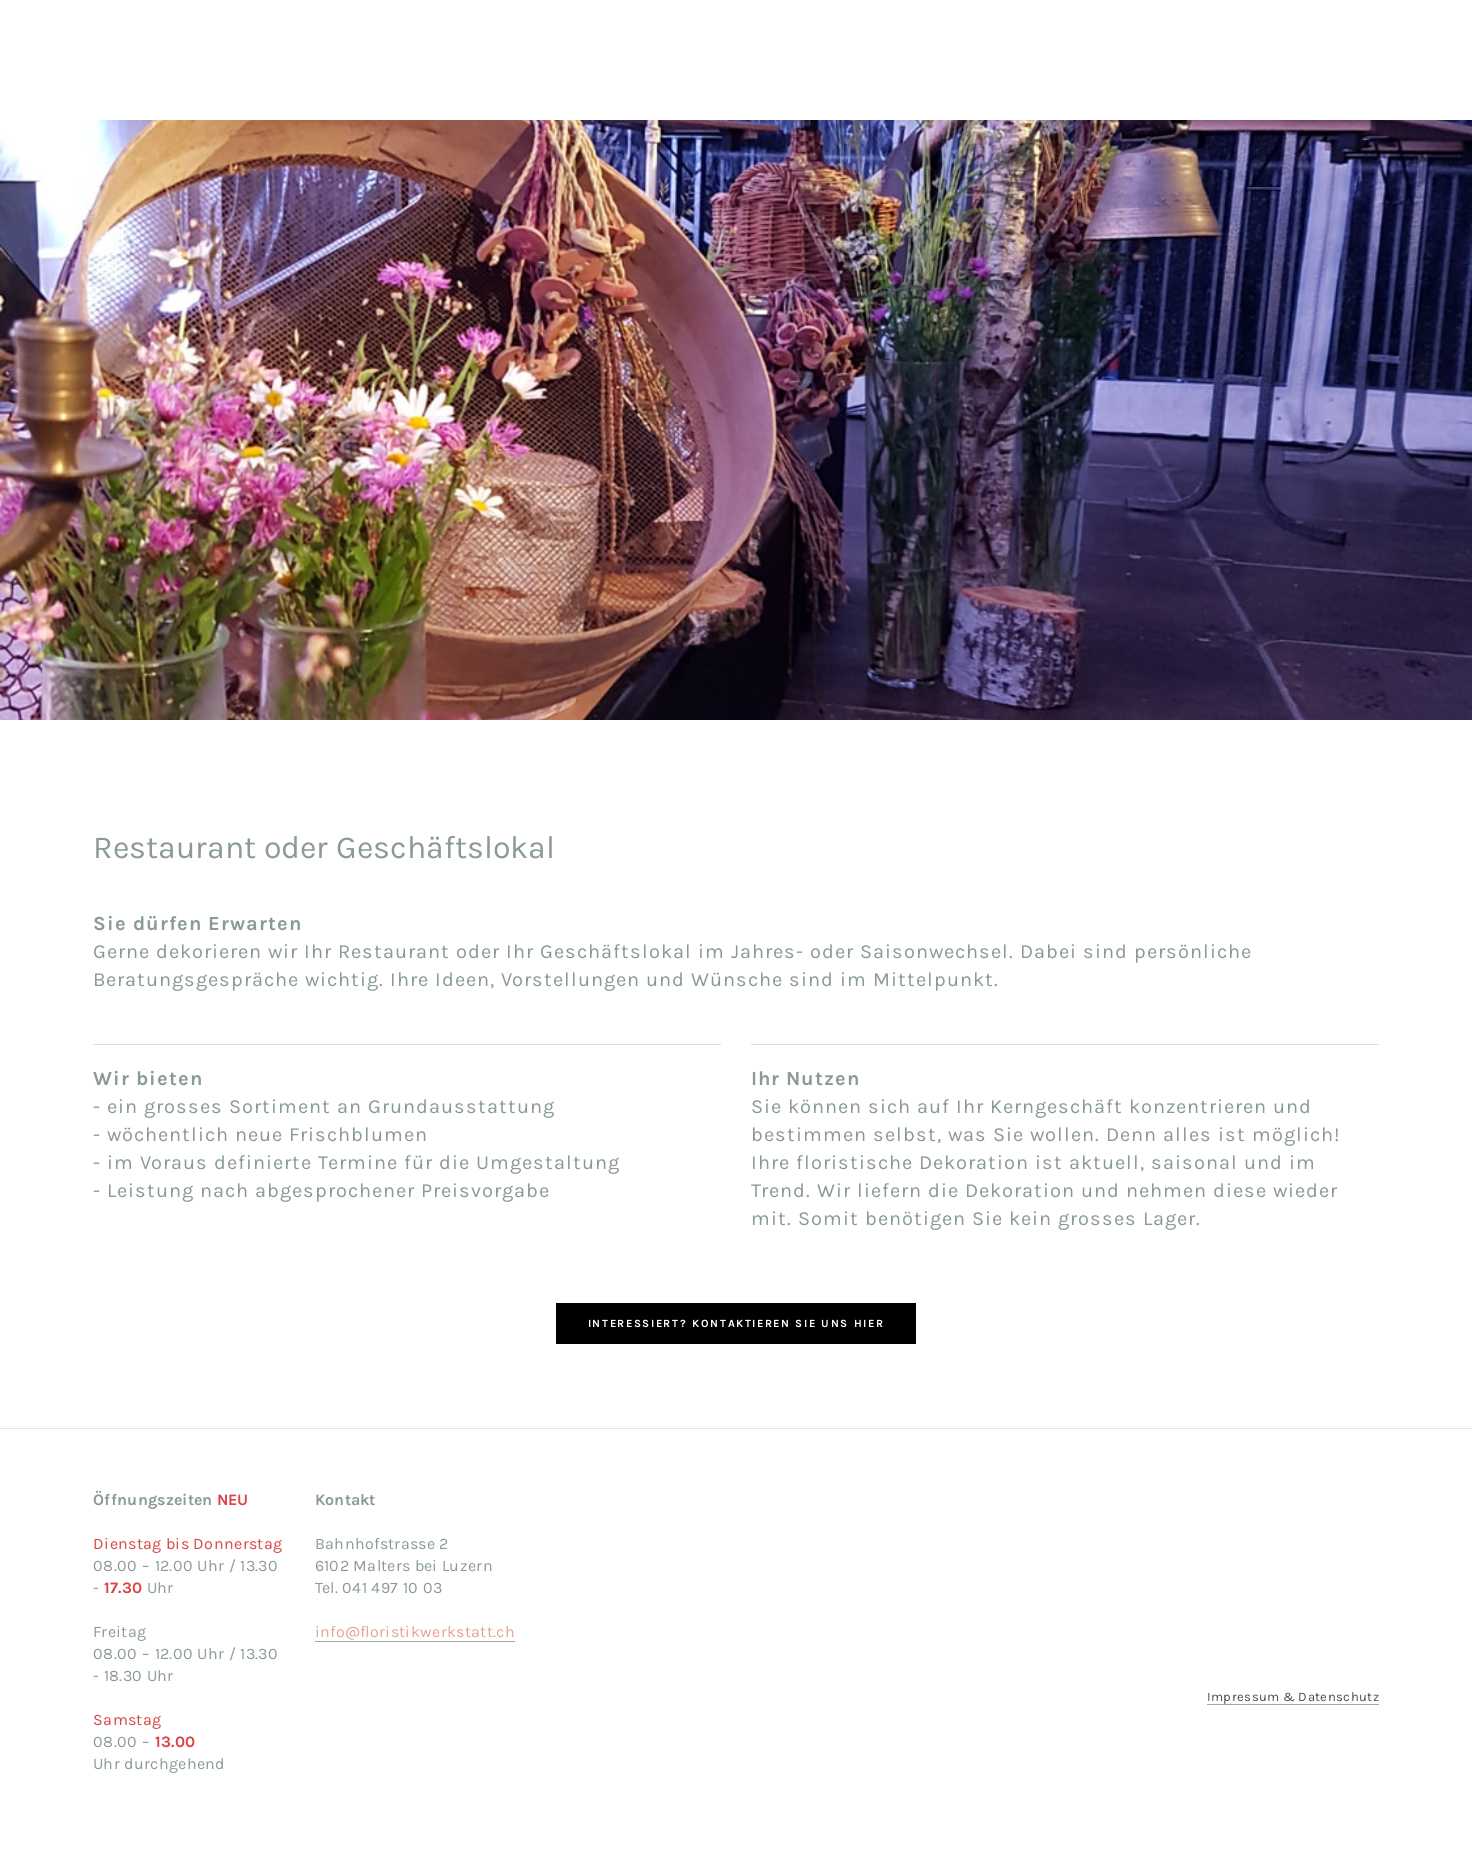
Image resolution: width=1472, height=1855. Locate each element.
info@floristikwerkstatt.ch (415, 1631)
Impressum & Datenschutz (1293, 1696)
